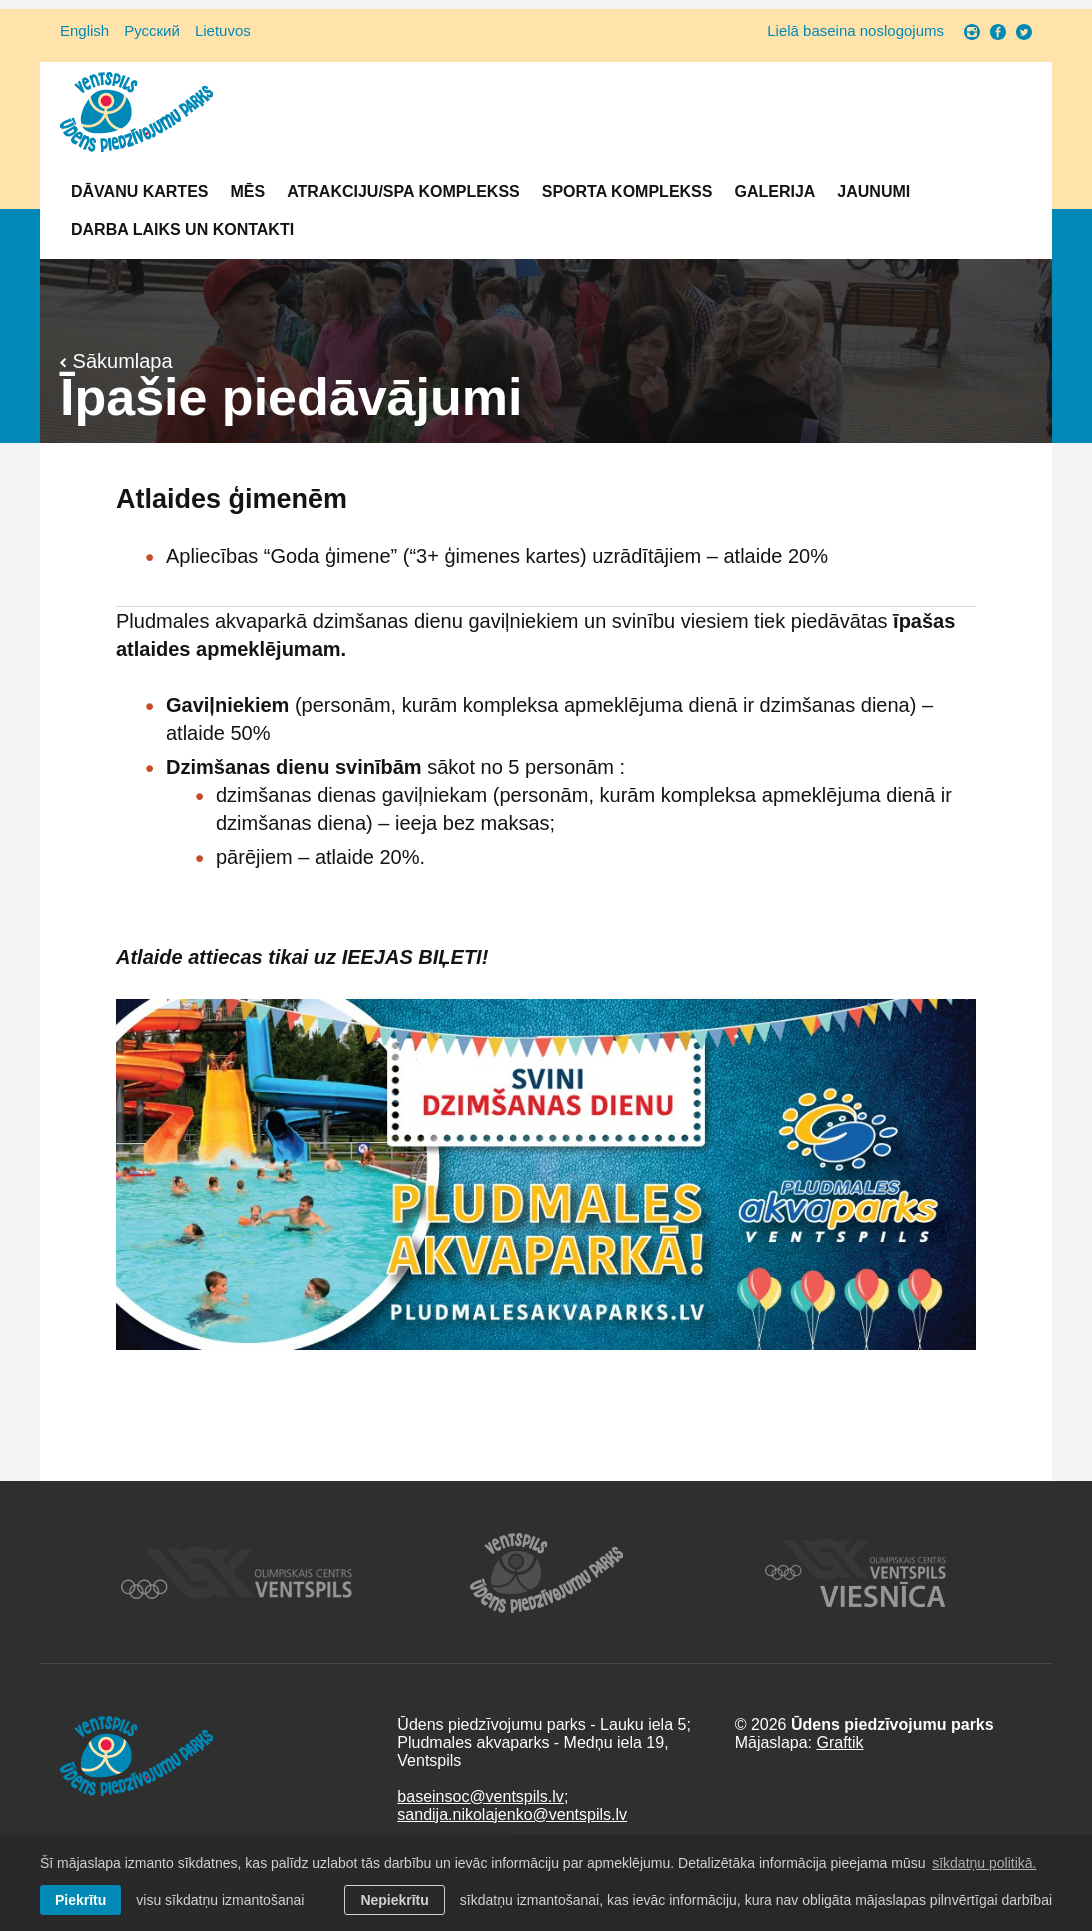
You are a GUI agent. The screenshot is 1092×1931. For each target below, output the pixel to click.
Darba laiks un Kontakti (182, 229)
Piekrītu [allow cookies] (80, 1900)
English (84, 30)
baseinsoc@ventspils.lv (480, 1796)
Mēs (247, 191)
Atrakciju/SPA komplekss (403, 191)
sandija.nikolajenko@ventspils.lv (512, 1814)
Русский (152, 30)
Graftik (839, 1742)
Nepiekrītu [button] (394, 1900)
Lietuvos (223, 30)
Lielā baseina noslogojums (855, 30)
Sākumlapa (116, 361)
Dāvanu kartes (139, 191)
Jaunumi (873, 191)
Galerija (774, 191)
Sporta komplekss (627, 191)
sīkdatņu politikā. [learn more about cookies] (984, 1863)
